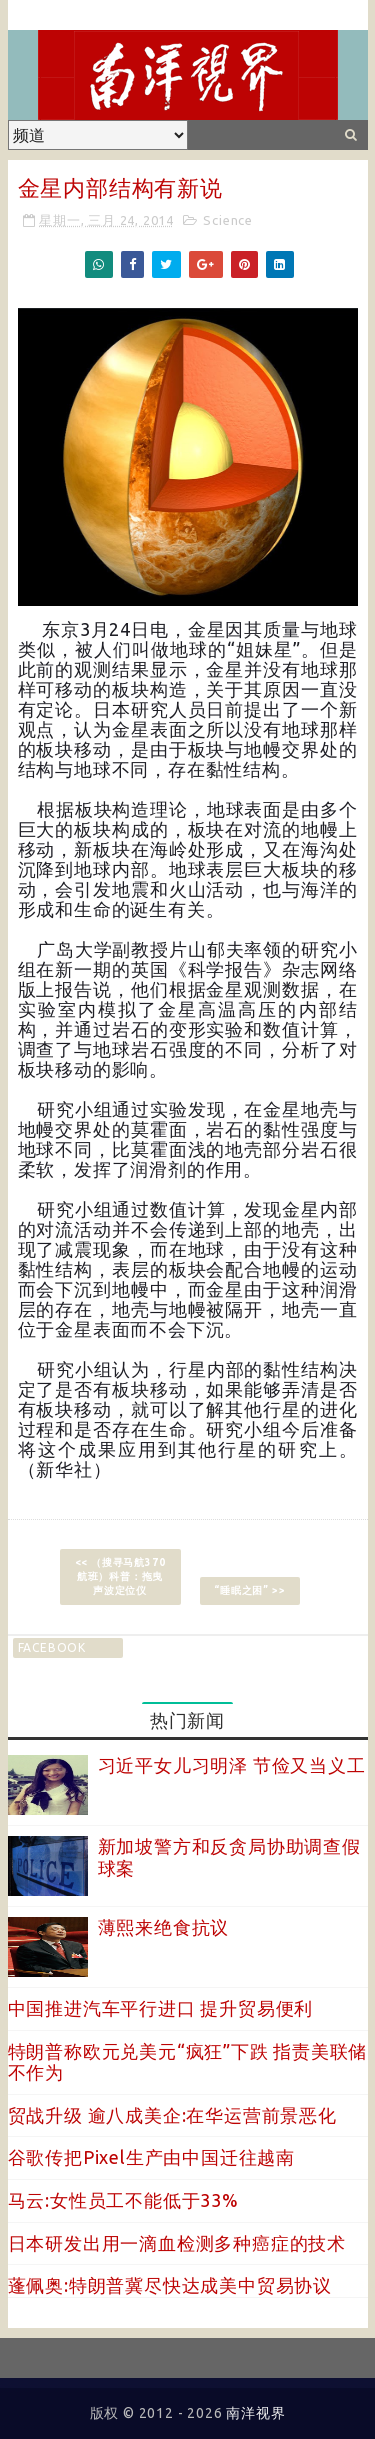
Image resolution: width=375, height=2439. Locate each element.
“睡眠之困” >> (249, 1590)
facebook (52, 1647)
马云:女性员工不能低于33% (123, 2200)
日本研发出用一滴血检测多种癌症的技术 (177, 2243)
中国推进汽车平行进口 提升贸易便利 (161, 2008)
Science (228, 220)
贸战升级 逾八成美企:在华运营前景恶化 (172, 2115)
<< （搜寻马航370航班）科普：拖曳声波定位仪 (120, 1576)
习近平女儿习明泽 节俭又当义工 (232, 1765)
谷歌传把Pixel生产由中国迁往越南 (151, 2157)
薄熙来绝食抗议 (164, 1927)
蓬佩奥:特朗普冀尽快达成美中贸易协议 (170, 2285)
